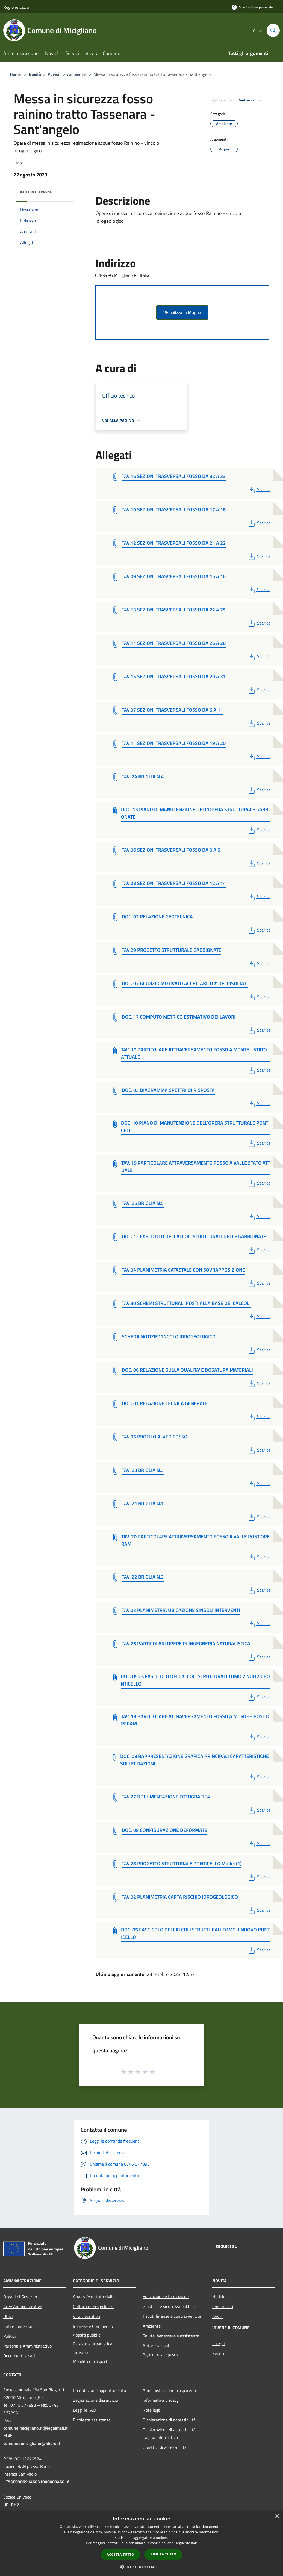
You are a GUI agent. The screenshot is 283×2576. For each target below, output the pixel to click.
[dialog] (141, 2543)
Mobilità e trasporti (90, 2361)
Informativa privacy (161, 2400)
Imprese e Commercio (93, 2326)
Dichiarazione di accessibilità (169, 2420)
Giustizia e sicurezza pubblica (170, 2306)
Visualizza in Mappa (182, 312)
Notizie (218, 2296)
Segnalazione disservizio (95, 2400)
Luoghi (218, 2343)
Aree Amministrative (22, 2306)
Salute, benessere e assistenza (171, 2336)
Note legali (153, 2410)
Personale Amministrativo (27, 2346)
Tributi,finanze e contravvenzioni (173, 2316)
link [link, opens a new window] (194, 2543)
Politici (9, 2336)
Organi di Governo (20, 2296)
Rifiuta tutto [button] (163, 2554)
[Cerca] (273, 30)
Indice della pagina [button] (36, 192)
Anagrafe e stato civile (93, 2296)
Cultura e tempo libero (93, 2306)
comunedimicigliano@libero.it (31, 2443)
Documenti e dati (19, 2355)
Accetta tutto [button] (120, 2554)
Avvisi (53, 74)
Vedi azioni (251, 100)
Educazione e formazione (166, 2296)
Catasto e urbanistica (92, 2343)
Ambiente (76, 74)
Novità (35, 74)
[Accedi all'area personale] (252, 7)
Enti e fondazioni (18, 2326)
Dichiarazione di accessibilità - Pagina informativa (171, 2433)
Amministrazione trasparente (170, 2390)
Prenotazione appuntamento (99, 2390)
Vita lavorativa (86, 2316)
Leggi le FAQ (84, 2410)
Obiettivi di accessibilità (165, 2447)
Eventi (218, 2353)
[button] (141, 2566)
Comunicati (222, 2306)
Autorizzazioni (156, 2345)
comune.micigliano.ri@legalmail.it (35, 2428)
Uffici (8, 2316)
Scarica (258, 489)
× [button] (277, 2516)
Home (15, 74)
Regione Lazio (16, 7)
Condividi (223, 100)
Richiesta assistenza (92, 2420)
